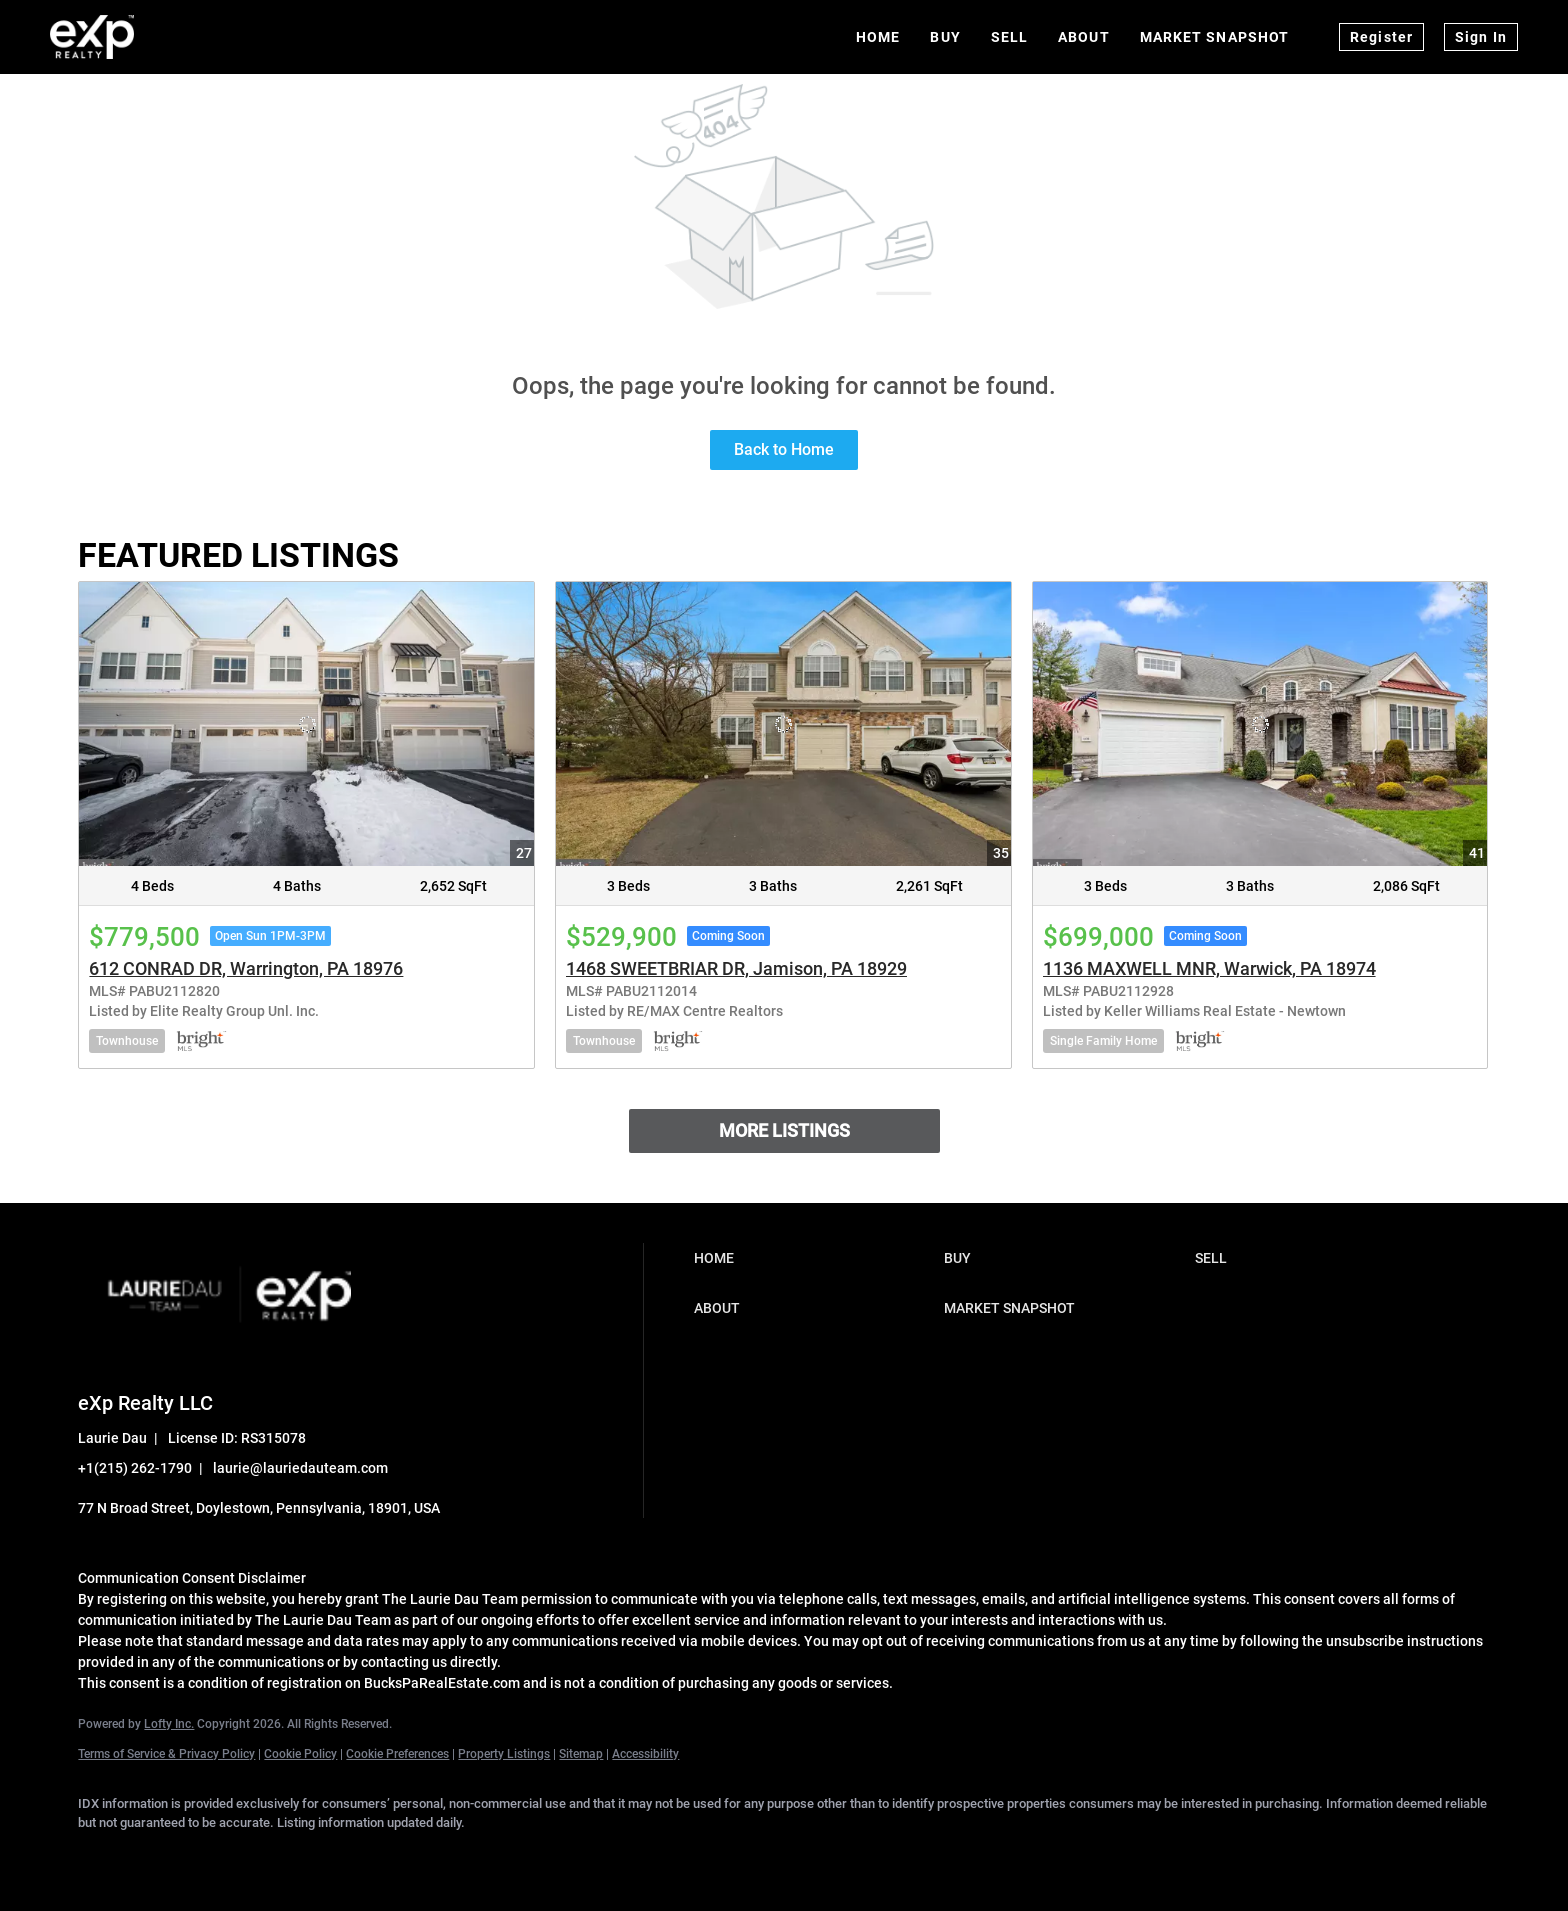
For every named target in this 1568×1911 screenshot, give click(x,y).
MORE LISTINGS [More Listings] (784, 1130)
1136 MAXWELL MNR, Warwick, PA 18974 (1209, 968)
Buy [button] (945, 37)
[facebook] (102, 1857)
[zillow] (276, 1857)
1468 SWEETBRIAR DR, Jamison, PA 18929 (736, 968)
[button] (814, 1258)
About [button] (1084, 37)
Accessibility (645, 1754)
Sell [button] (1009, 37)
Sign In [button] (1481, 37)
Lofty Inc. (169, 1724)
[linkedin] (160, 1857)
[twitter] (218, 1857)
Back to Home (784, 449)
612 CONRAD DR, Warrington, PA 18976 (246, 968)
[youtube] (392, 1857)
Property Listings (504, 1754)
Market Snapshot (1215, 37)
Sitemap (581, 1754)
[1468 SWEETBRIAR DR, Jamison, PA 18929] (783, 724)
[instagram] (334, 1857)
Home (878, 37)
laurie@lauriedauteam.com (300, 1468)
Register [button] (1381, 37)
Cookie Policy (300, 1754)
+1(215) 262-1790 (135, 1468)
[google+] (450, 1857)
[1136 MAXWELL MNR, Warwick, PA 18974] (1260, 724)
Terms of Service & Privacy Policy (166, 1754)
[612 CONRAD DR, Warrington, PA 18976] (306, 724)
